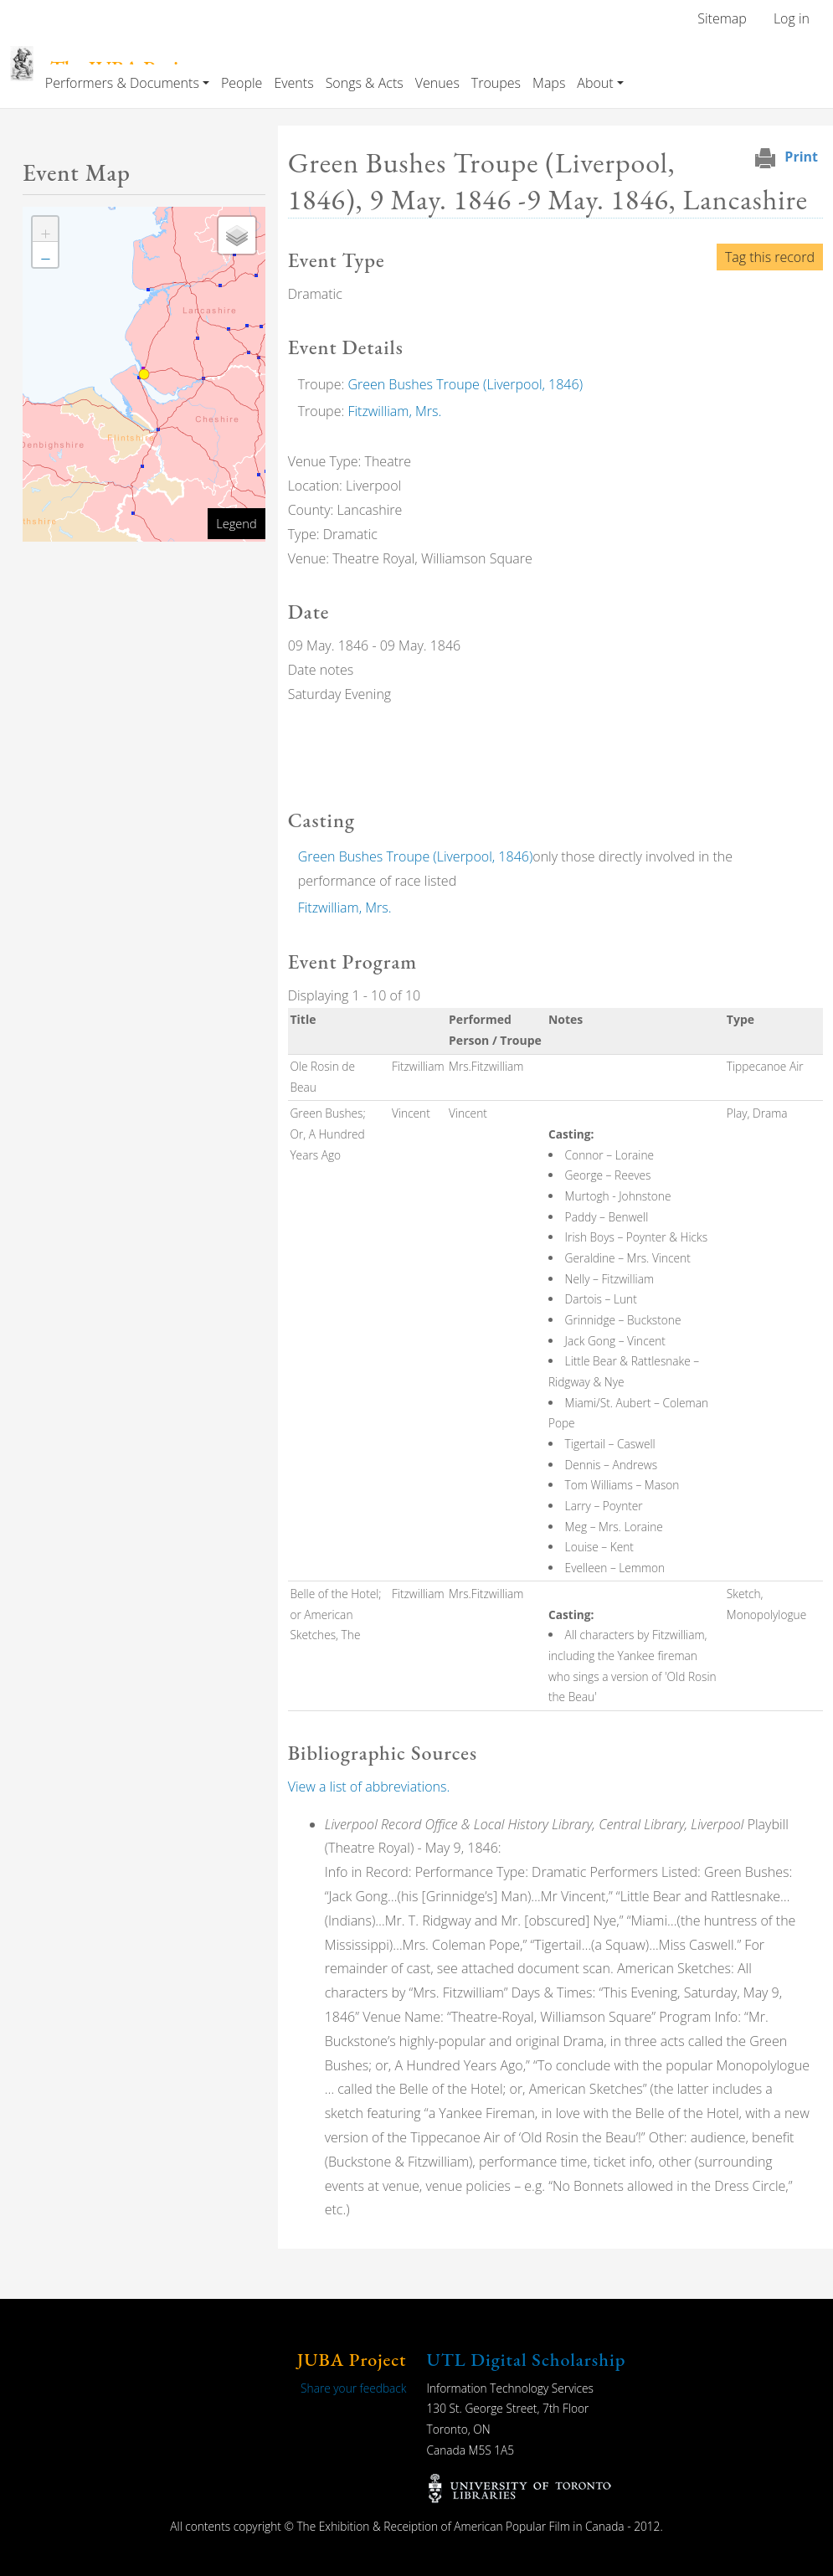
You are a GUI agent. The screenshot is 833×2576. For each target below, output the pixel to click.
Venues (437, 83)
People (241, 83)
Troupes (496, 83)
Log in (792, 18)
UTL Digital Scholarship (526, 2359)
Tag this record (770, 257)
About (595, 83)
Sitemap (722, 18)
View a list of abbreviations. (369, 1786)
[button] (45, 229)
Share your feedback (353, 2388)
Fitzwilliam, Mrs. (394, 411)
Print (801, 156)
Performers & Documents (122, 83)
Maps (548, 83)
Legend (236, 523)
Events (293, 83)
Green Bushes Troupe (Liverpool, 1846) (465, 384)
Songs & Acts (365, 83)
